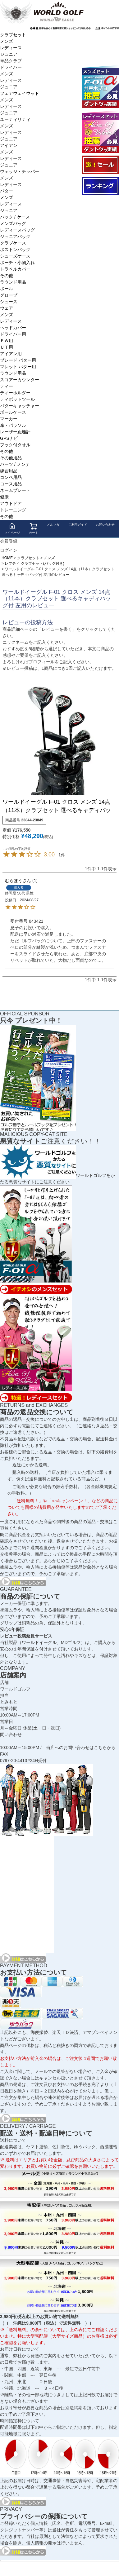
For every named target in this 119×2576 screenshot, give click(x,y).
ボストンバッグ (15, 249)
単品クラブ (11, 60)
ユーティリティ (15, 119)
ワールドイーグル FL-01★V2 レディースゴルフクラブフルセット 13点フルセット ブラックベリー (100, 131)
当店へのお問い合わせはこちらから (81, 1747)
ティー (6, 386)
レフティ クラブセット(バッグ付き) (34, 563)
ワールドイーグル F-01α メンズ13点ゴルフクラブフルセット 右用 (100, 86)
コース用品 (11, 483)
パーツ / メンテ (15, 464)
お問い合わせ (105, 524)
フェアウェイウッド (19, 93)
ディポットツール (17, 399)
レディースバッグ (17, 230)
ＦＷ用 (6, 340)
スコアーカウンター (19, 379)
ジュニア (8, 54)
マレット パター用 (18, 366)
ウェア (6, 308)
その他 (6, 275)
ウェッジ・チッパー (19, 171)
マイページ (12, 528)
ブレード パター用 (18, 360)
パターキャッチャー (19, 405)
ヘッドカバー (13, 327)
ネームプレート (15, 490)
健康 (4, 496)
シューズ (8, 301)
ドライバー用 (13, 334)
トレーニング (13, 509)
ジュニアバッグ (15, 236)
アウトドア (11, 503)
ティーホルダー (15, 392)
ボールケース (13, 412)
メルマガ (53, 524)
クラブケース (13, 243)
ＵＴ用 (6, 347)
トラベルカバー (15, 269)
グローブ (8, 295)
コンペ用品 (11, 477)
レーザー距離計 (15, 431)
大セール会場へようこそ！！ (100, 165)
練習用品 (8, 470)
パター (6, 190)
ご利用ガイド (77, 524)
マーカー (8, 418)
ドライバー (11, 67)
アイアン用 (11, 353)
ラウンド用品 (13, 282)
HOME (7, 558)
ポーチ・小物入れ (17, 262)
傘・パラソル (13, 425)
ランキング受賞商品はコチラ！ (100, 186)
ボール (6, 288)
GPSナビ (9, 438)
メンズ (6, 41)
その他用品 (11, 457)
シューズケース (15, 256)
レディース (11, 47)
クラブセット (13, 34)
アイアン (8, 145)
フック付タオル (15, 444)
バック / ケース (15, 216)
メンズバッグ (13, 223)
